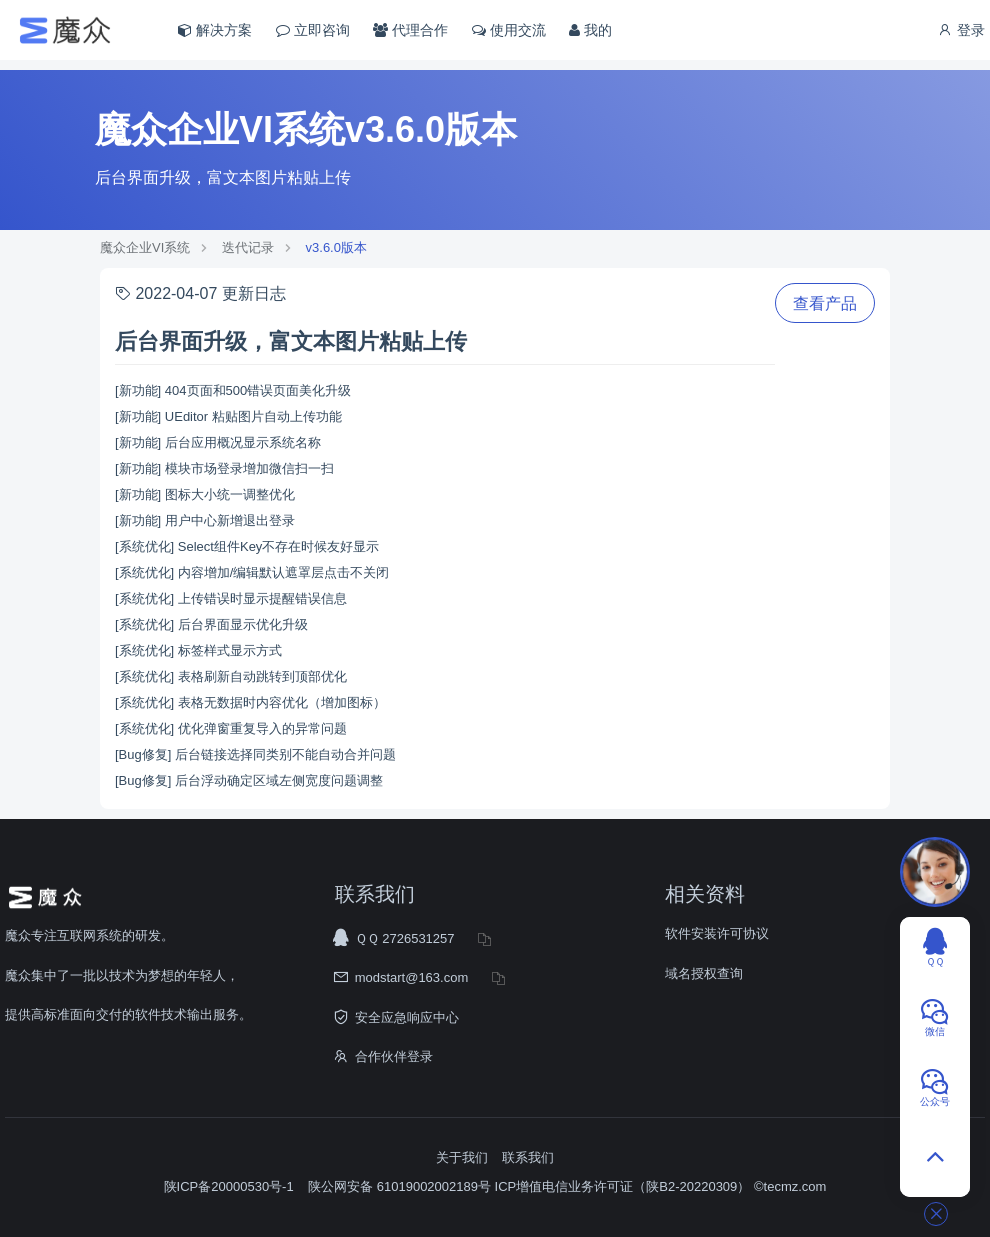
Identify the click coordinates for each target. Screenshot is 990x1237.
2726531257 (418, 938)
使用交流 (509, 30)
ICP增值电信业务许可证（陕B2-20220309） (623, 1186)
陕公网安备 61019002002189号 (401, 1186)
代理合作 (410, 30)
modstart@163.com (412, 977)
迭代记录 (248, 247)
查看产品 (825, 303)
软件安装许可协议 (717, 933)
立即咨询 (313, 30)
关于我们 (462, 1157)
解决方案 (215, 30)
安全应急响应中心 (407, 1017)
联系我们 (528, 1157)
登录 (961, 30)
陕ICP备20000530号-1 (229, 1186)
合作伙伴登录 (394, 1056)
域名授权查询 (704, 973)
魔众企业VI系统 (145, 247)
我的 (590, 30)
